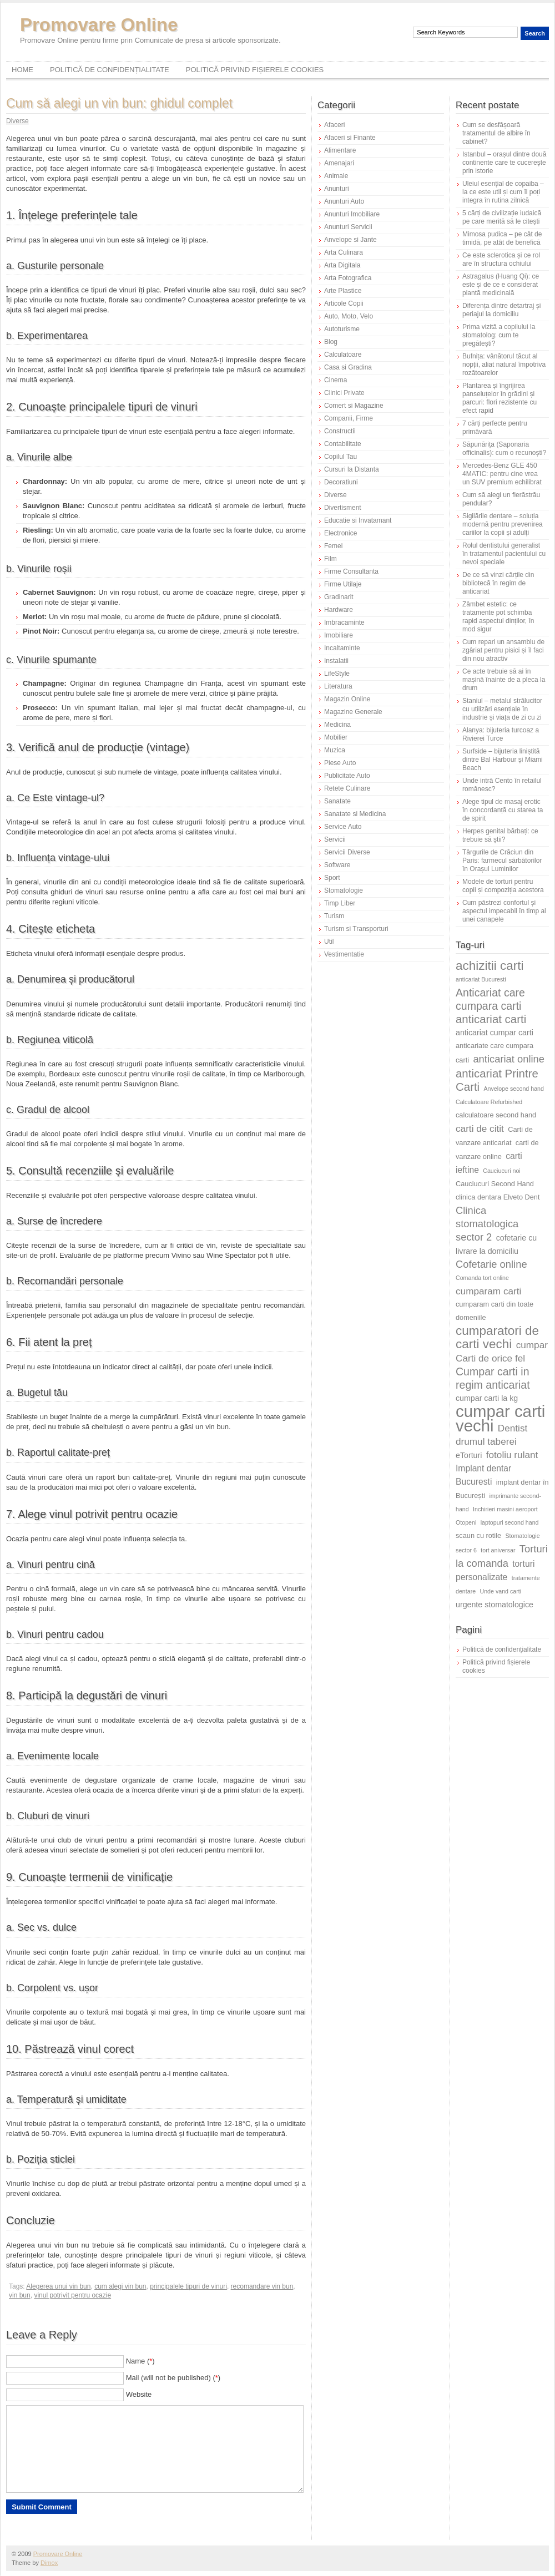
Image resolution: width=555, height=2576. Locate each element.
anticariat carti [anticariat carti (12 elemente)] (491, 1019)
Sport (332, 878)
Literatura (338, 686)
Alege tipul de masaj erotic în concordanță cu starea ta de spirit (502, 810)
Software (337, 865)
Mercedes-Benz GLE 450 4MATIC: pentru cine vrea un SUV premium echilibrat (502, 474)
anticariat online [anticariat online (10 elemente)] (508, 1059)
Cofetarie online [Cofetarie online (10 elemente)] (491, 1264)
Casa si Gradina (348, 367)
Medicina (337, 724)
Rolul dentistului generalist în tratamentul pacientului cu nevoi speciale (504, 553)
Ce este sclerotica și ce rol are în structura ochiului (501, 259)
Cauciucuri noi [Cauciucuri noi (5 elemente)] (502, 1170)
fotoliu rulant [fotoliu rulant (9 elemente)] (512, 1454)
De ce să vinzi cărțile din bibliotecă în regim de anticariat (498, 583)
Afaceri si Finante (350, 137)
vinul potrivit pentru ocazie (72, 2295)
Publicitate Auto (347, 776)
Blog (330, 342)
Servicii (335, 839)
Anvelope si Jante (350, 240)
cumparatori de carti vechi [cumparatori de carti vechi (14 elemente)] (497, 1337)
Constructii (340, 431)
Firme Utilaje (342, 584)
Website (139, 2394)
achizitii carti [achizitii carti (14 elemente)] (490, 966)
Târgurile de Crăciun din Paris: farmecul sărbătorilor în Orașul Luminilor (502, 860)
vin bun (20, 2295)
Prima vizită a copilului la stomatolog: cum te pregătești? (498, 335)
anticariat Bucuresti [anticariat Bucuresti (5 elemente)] (481, 979)
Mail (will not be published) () (173, 2377)
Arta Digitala (342, 265)
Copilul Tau (340, 456)
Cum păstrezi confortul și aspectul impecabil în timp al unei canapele (504, 911)
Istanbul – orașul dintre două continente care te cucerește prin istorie (504, 162)
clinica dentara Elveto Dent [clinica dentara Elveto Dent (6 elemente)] (497, 1197)
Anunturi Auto (344, 201)
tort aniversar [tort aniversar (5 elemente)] (498, 1550)
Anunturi (336, 189)
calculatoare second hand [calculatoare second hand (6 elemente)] (496, 1115)
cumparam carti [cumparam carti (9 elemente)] (488, 1291)
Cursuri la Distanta (351, 469)
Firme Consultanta (351, 571)
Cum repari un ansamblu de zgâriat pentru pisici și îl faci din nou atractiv (503, 650)
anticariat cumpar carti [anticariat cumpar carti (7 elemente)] (494, 1032)
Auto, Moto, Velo (348, 316)
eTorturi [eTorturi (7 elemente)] (469, 1455)
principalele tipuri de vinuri (188, 2286)
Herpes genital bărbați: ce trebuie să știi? (500, 835)
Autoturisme (342, 329)
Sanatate (337, 801)
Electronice (340, 533)
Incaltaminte (342, 648)
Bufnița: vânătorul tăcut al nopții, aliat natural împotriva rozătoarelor (504, 364)
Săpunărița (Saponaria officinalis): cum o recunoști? (504, 449)
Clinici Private (344, 393)
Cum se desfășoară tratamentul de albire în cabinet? (496, 133)
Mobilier (335, 737)
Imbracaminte (344, 622)
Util (329, 941)
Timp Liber (339, 903)
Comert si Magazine (354, 405)
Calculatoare (342, 354)
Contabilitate (342, 444)
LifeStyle (337, 673)
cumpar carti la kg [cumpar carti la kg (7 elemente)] (487, 1398)
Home (22, 69)
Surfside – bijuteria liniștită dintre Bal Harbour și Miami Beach (502, 759)
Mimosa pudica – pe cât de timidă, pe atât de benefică (502, 238)
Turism (334, 916)
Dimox (49, 2562)
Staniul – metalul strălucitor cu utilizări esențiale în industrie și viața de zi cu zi (502, 709)
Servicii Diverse (347, 852)
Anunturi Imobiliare (352, 214)
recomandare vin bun (262, 2286)
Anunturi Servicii (348, 227)
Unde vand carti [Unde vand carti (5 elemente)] (501, 1591)
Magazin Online (347, 699)
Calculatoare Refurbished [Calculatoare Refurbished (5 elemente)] (489, 1102)
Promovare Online (99, 24)
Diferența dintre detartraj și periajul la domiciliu (501, 310)
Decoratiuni (341, 482)
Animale (336, 176)
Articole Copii (344, 303)
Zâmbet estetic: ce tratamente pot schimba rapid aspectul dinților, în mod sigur (498, 616)
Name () (140, 2361)
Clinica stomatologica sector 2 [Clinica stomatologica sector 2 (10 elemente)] (487, 1224)
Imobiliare (338, 635)
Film (330, 559)
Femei (333, 546)
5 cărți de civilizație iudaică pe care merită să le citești (501, 217)
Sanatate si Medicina (355, 814)
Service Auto (342, 827)
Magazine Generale (353, 712)
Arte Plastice (342, 291)
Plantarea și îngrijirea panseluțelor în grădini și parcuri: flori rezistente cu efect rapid (499, 398)
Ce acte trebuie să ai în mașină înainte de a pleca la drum (503, 679)
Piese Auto (340, 763)
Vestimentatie (344, 954)
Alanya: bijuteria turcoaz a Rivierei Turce (500, 734)
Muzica (334, 750)
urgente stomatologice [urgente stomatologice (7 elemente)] (494, 1604)
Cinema (335, 380)
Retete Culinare (347, 788)
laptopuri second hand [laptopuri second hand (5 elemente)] (510, 1522)
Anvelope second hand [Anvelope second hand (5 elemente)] (514, 1088)
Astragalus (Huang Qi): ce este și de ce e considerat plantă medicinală (500, 284)
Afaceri (334, 125)
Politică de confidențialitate (109, 69)
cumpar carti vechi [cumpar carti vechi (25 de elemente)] (500, 1418)
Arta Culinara (343, 252)
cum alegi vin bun (120, 2286)
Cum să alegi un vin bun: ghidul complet (119, 103)
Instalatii (336, 661)
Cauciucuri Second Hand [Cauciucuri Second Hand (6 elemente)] (495, 1184)
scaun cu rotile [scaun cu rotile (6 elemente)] (478, 1535)
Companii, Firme (348, 418)
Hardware (338, 610)
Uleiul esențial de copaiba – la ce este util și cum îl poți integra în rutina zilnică (503, 192)
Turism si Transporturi (356, 929)
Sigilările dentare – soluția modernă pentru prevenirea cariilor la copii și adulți (502, 524)
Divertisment (342, 508)
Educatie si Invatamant (357, 520)
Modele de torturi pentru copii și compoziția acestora (503, 886)
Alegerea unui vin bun (58, 2286)
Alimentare (340, 150)
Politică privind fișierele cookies (255, 69)
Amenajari (339, 163)
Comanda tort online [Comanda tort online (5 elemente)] (482, 1277)
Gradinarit (339, 597)
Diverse (17, 121)
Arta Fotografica (347, 278)
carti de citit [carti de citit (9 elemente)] (480, 1128)
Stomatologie (343, 890)
